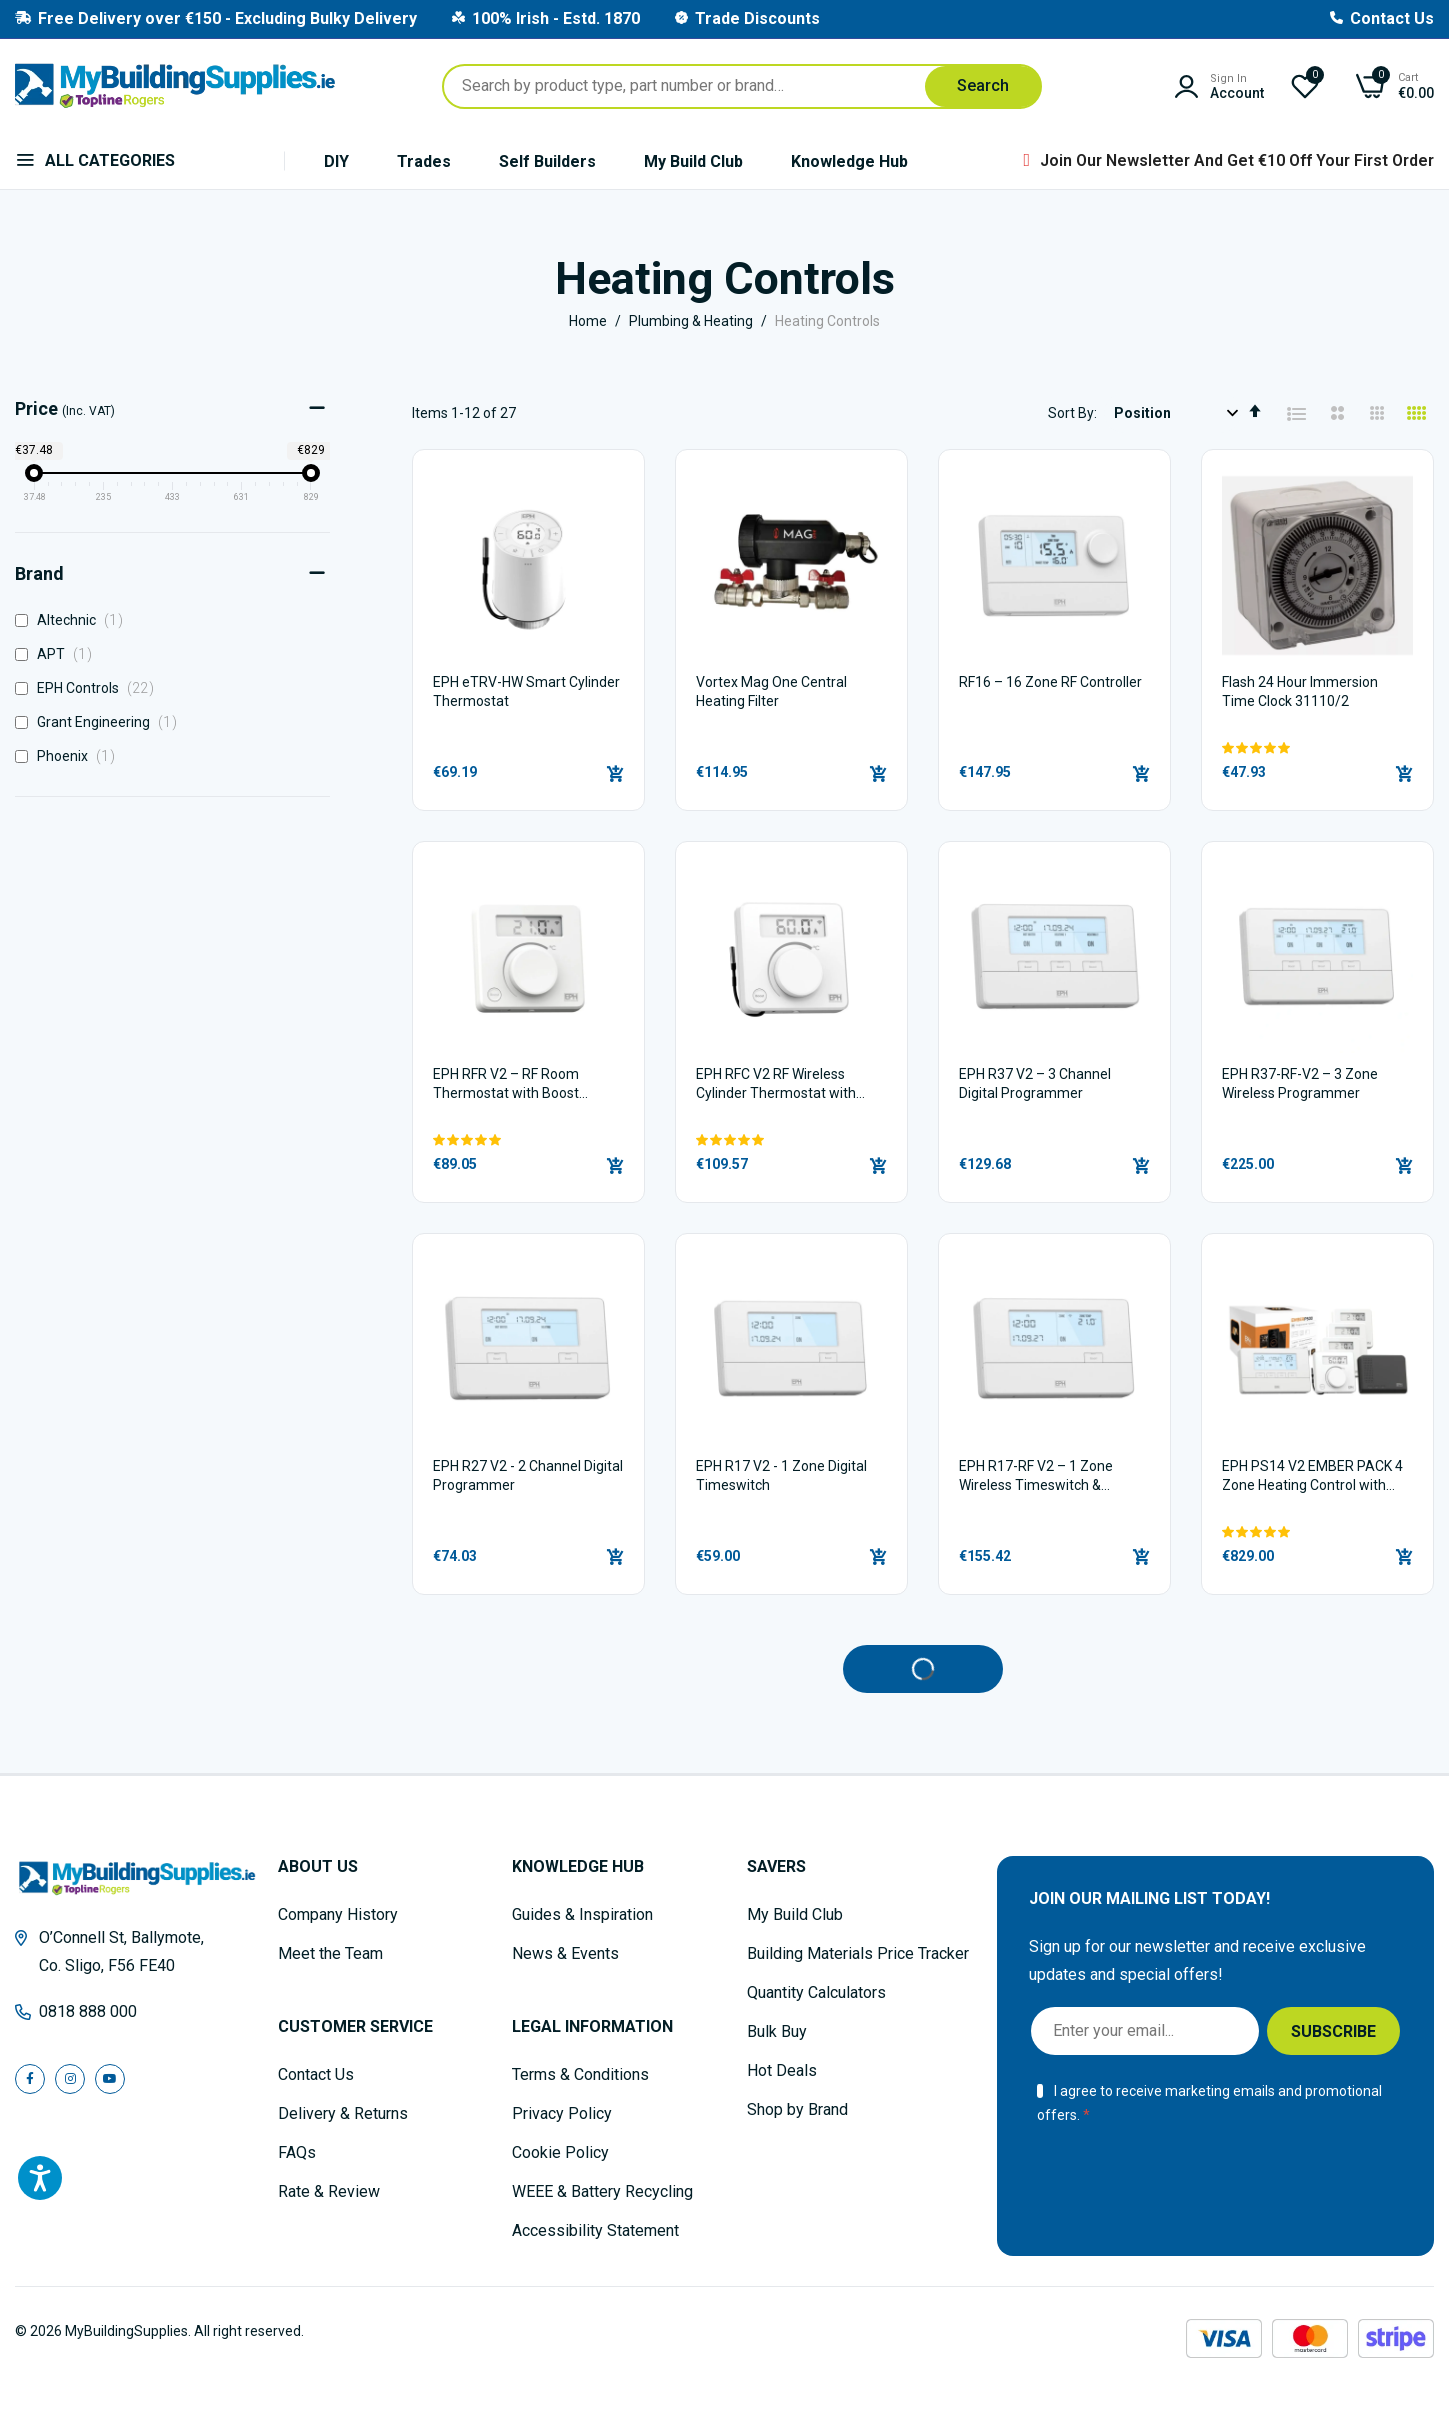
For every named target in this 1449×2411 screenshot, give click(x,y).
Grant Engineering (101, 722)
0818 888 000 (88, 2011)
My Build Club (693, 161)
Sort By (1071, 413)
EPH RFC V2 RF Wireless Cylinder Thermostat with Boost (776, 1085)
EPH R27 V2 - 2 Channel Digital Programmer (528, 1476)
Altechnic (74, 620)
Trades (424, 161)
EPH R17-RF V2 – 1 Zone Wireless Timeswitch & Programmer (1036, 1477)
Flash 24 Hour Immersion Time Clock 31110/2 (1300, 692)
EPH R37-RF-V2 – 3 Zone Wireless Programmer (1300, 1084)
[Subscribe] (1333, 2031)
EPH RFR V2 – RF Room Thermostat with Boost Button (506, 1085)
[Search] (983, 86)
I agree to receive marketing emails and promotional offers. (1209, 2103)
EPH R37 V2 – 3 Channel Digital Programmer (1035, 1084)
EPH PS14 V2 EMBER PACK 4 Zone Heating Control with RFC (1312, 1477)
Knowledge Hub (849, 161)
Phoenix (70, 756)
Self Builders (547, 161)
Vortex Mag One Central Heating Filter (771, 692)
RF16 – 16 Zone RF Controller (1050, 682)
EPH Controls (90, 688)
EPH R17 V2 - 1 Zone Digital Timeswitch (781, 1476)
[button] (1317, 748)
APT (59, 654)
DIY (336, 161)
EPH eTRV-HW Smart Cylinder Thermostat (526, 692)
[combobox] (742, 86)
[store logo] (175, 86)
